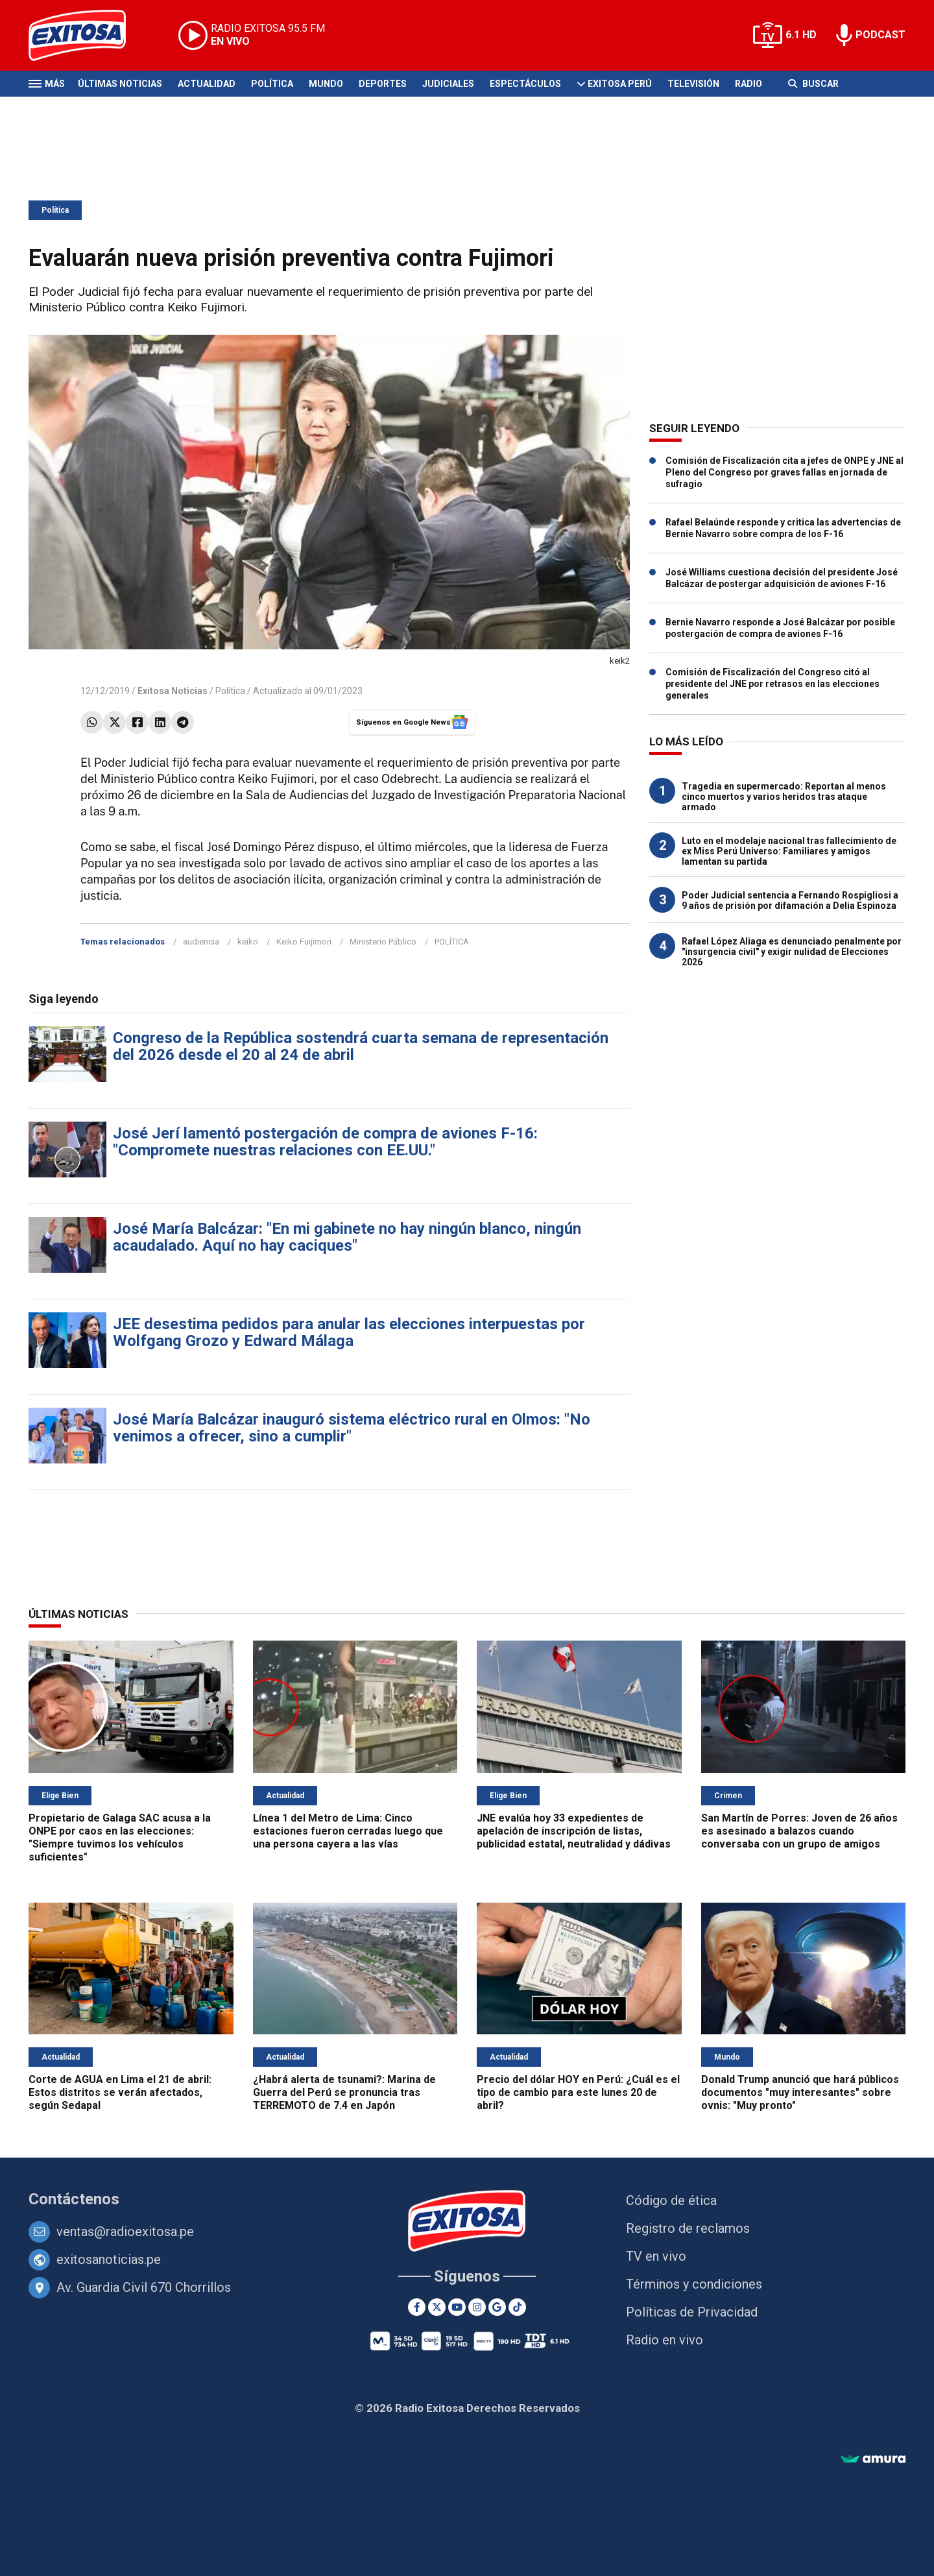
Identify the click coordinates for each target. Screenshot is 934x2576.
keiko (247, 941)
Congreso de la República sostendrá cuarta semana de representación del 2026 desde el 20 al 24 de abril (360, 1046)
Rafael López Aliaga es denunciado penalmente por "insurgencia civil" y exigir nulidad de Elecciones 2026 (792, 951)
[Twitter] (437, 2307)
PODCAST (880, 35)
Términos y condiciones (694, 2284)
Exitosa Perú (620, 83)
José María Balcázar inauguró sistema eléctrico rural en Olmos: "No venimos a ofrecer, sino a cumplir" (351, 1427)
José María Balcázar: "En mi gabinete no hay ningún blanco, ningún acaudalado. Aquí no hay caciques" (347, 1237)
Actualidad (206, 83)
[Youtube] (457, 2307)
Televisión (693, 83)
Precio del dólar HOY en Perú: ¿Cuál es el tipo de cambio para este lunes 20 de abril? (578, 2092)
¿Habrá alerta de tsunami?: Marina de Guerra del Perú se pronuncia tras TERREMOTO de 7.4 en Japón (344, 2092)
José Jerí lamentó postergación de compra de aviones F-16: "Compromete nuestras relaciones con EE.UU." (325, 1141)
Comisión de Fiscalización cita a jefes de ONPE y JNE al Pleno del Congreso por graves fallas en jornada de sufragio (784, 472)
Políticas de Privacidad (692, 2312)
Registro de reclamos (688, 2228)
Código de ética (671, 2200)
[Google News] (497, 2307)
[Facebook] (416, 2307)
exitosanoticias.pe (108, 2259)
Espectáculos (525, 83)
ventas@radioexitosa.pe (125, 2231)
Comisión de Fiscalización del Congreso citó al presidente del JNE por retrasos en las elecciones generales (772, 684)
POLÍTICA (452, 941)
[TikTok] (517, 2307)
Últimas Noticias (120, 83)
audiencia (201, 941)
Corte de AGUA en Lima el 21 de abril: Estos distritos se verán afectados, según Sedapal (120, 2092)
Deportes (383, 83)
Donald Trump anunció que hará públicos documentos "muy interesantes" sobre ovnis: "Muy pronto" (800, 2092)
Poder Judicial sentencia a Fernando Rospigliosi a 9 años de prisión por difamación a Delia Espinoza (790, 900)
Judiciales (448, 83)
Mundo (326, 83)
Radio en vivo (664, 2340)
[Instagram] (477, 2307)
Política (272, 83)
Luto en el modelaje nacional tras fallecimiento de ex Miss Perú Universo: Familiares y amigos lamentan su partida (789, 851)
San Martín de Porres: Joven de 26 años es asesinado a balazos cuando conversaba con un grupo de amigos (799, 1831)
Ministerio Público (383, 941)
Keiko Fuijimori (303, 941)
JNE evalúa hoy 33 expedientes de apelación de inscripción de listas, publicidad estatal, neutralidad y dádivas (574, 1831)
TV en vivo (656, 2256)
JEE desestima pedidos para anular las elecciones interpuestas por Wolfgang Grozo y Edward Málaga (349, 1332)
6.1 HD (801, 35)
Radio (748, 83)
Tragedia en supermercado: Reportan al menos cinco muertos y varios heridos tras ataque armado (784, 796)
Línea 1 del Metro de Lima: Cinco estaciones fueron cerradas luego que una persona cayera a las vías (348, 1831)
